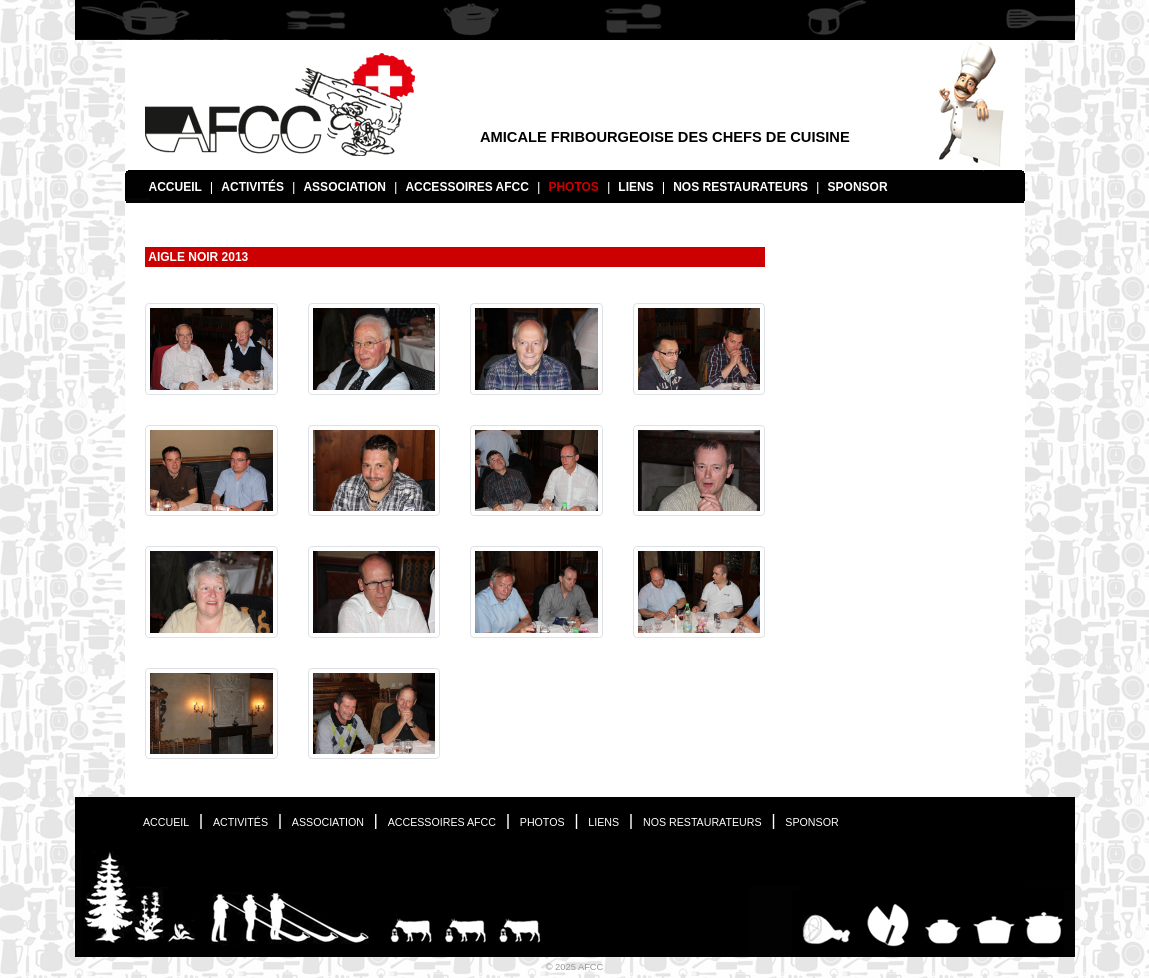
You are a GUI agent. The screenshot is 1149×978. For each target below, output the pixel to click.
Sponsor (858, 187)
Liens (635, 187)
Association (344, 187)
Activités (252, 187)
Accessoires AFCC (467, 187)
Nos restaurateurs (740, 187)
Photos (573, 187)
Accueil (175, 187)
